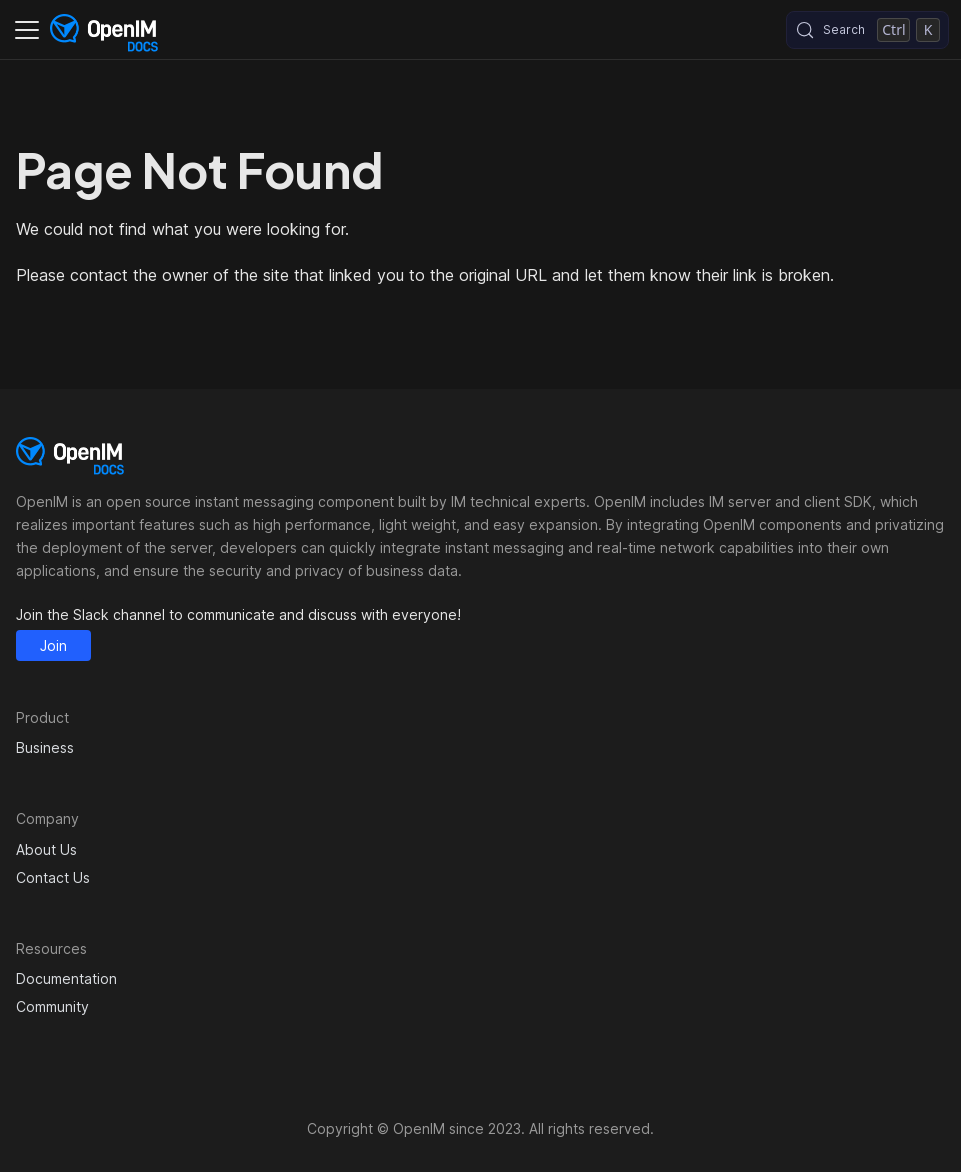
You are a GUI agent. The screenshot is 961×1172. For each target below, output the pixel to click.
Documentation (66, 978)
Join (53, 645)
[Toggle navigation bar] (27, 30)
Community (52, 1006)
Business (45, 747)
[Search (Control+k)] (867, 30)
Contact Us (53, 877)
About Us (46, 849)
